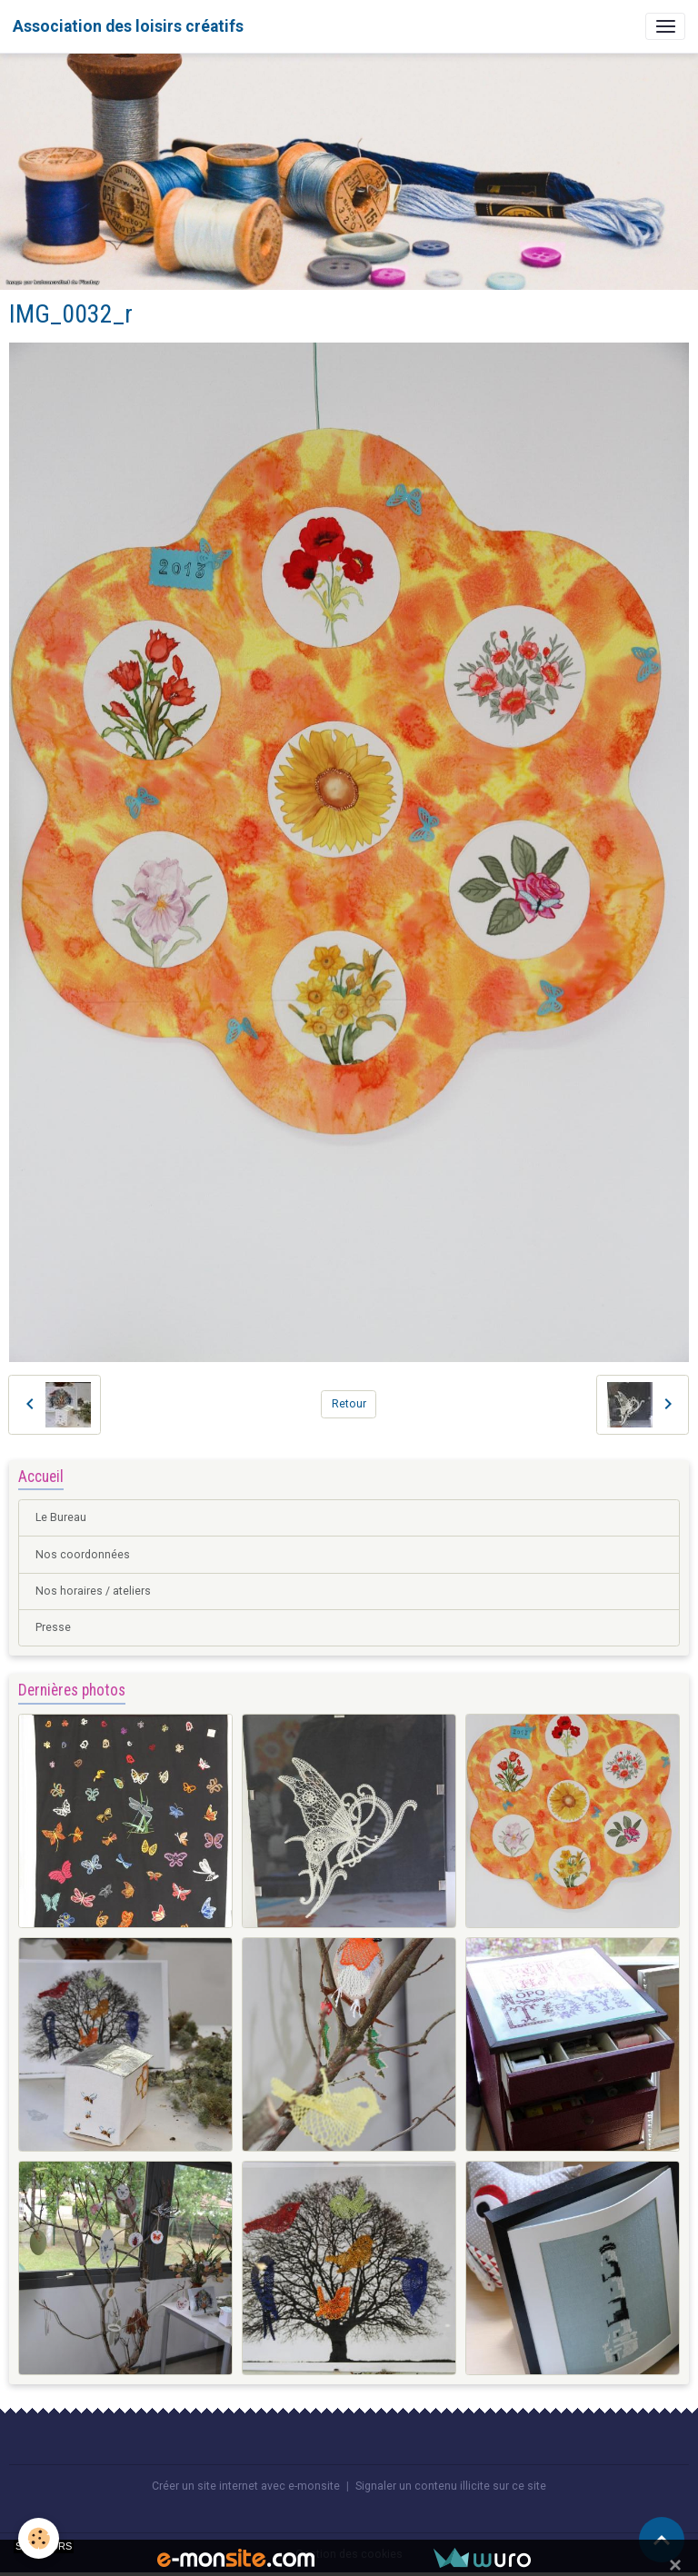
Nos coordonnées (82, 1554)
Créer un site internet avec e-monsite (246, 2486)
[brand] (128, 26)
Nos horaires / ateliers (93, 1591)
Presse (53, 1627)
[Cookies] (38, 2538)
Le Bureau (60, 1517)
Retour (349, 1403)
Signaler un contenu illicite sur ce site (450, 2486)
